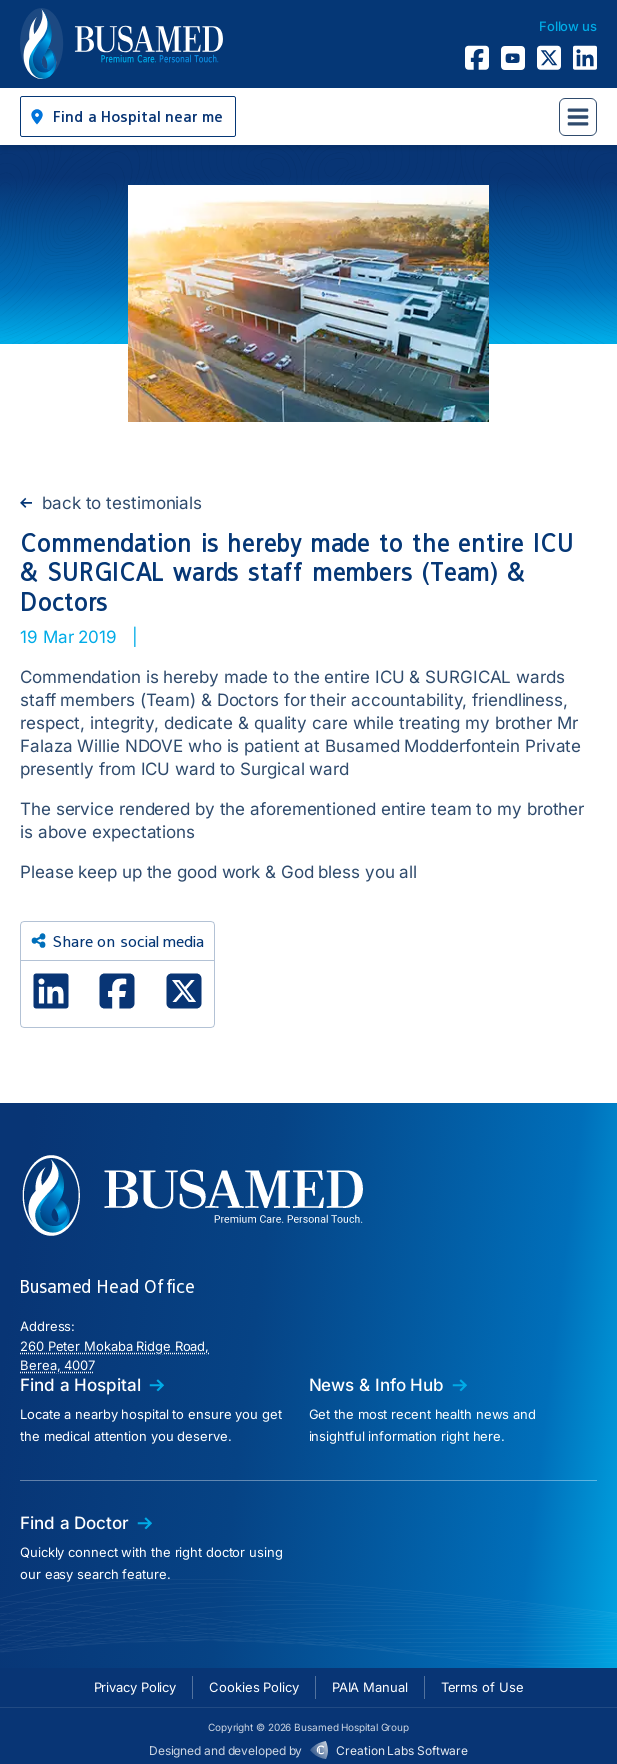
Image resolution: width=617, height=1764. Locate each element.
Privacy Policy (135, 1687)
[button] (128, 116)
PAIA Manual (370, 1687)
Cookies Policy (254, 1687)
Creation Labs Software (402, 1750)
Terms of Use (482, 1687)
